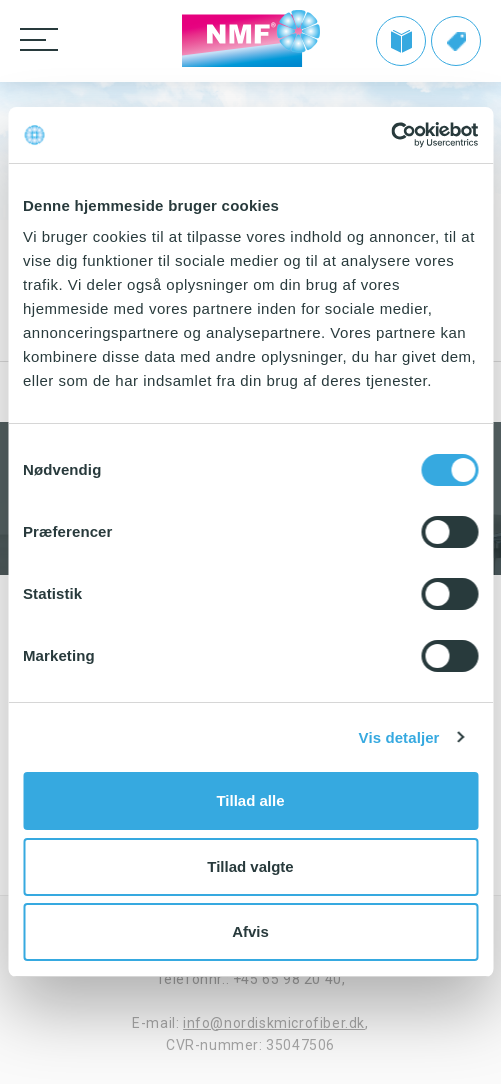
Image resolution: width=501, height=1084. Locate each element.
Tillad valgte (250, 866)
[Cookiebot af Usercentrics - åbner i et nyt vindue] (390, 135)
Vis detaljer (399, 737)
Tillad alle (250, 800)
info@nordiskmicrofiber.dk (274, 1023)
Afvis (250, 931)
